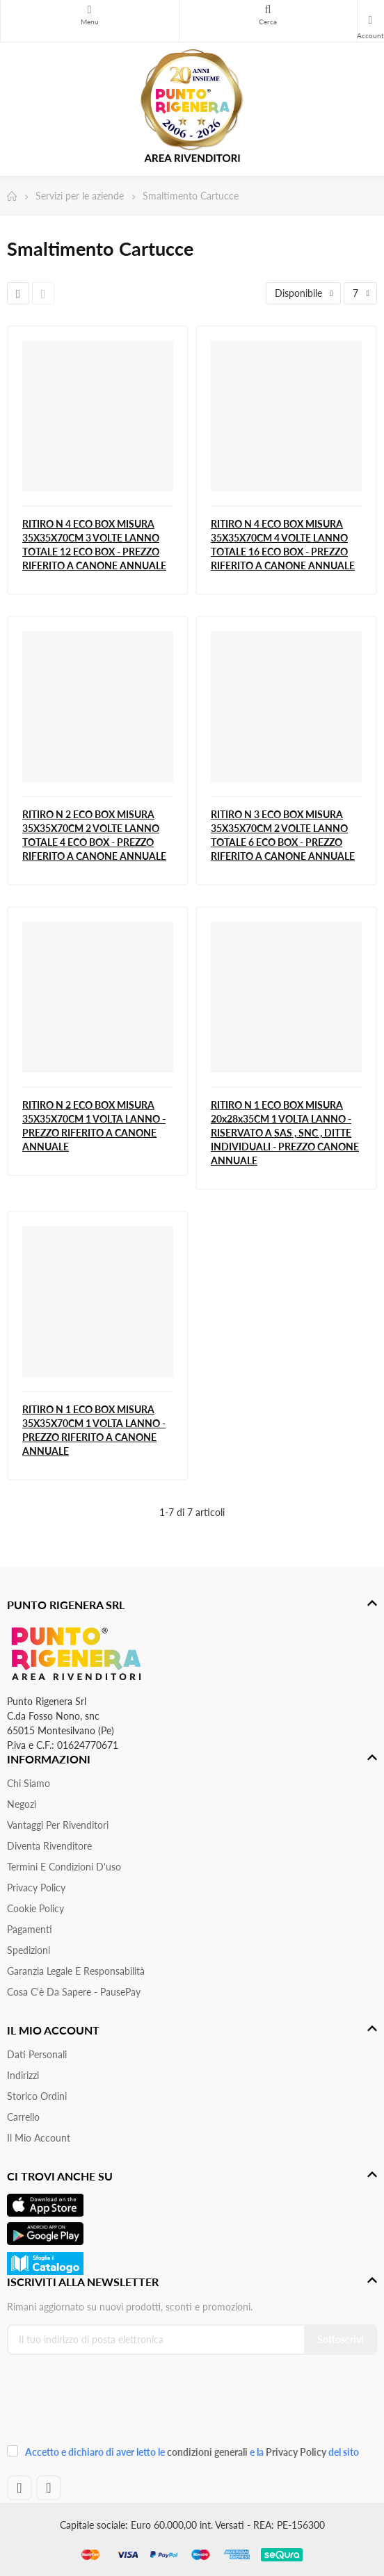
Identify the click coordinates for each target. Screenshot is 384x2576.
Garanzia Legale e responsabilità (76, 1971)
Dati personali (37, 2054)
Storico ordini (37, 2096)
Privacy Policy (36, 1887)
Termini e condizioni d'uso (64, 1867)
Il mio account (38, 2138)
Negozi (21, 1804)
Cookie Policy (35, 1908)
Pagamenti (29, 1929)
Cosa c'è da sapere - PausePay (74, 1992)
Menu (90, 9)
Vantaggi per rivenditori (58, 1825)
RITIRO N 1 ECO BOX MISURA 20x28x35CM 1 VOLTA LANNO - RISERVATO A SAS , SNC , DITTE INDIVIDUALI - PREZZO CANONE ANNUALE (285, 1132)
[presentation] (100, 2404)
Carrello (23, 2117)
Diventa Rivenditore (49, 1846)
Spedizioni (28, 1950)
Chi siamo (28, 1783)
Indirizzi (23, 2075)
